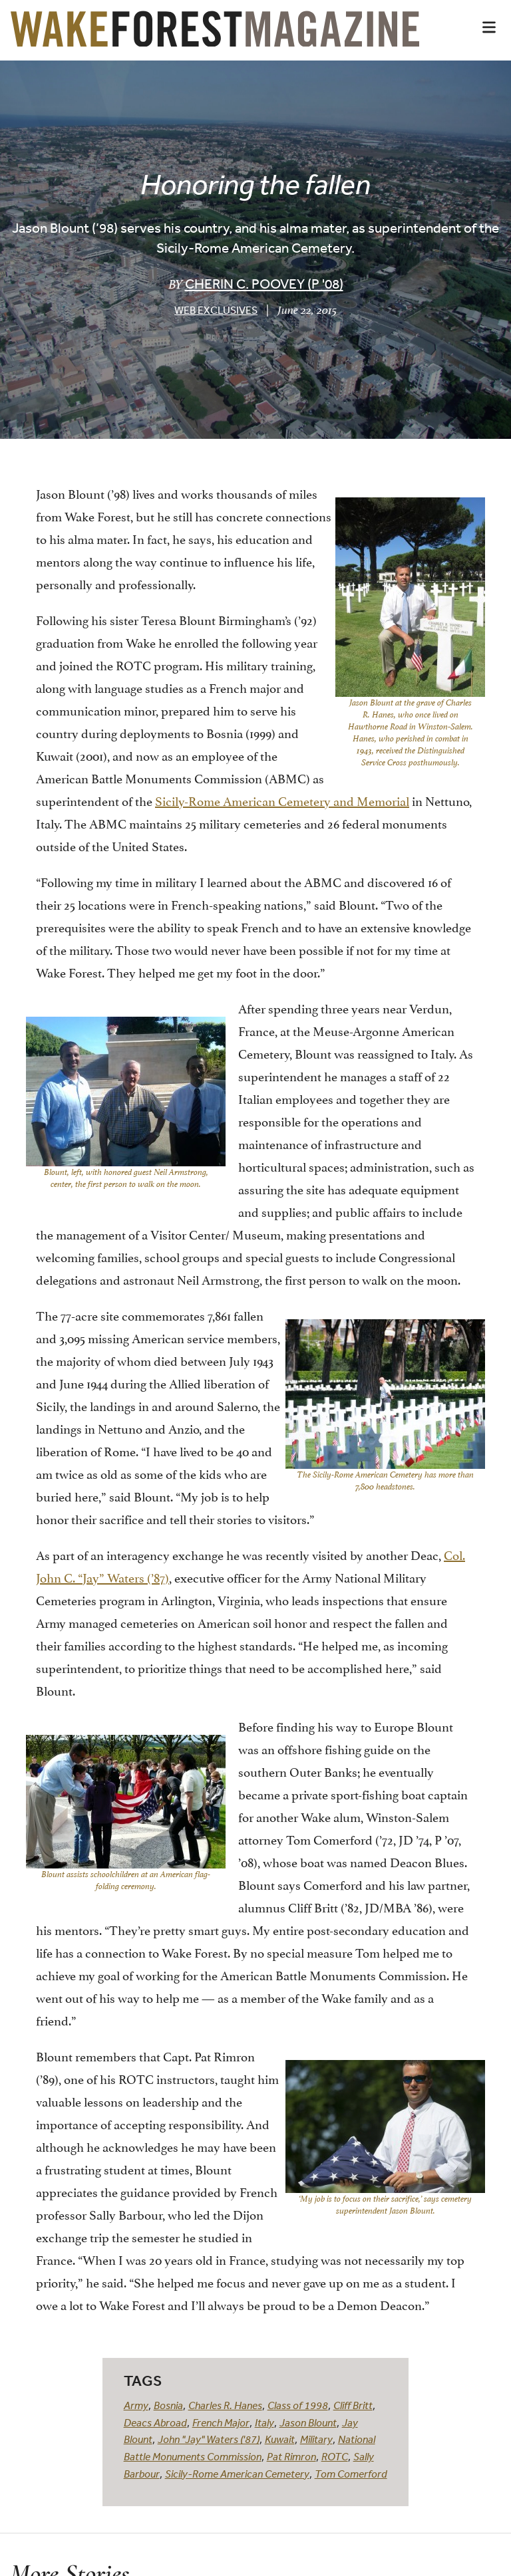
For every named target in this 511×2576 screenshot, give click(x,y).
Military (316, 2439)
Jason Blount (308, 2422)
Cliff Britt (353, 2405)
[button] (489, 27)
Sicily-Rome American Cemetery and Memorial (282, 800)
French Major (221, 2422)
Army (136, 2405)
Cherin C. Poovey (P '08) (264, 283)
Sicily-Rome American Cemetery (237, 2473)
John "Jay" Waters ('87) (208, 2439)
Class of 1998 (297, 2405)
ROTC (334, 2456)
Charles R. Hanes (225, 2405)
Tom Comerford (351, 2473)
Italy (264, 2422)
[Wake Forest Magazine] (215, 36)
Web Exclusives (215, 310)
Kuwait (280, 2439)
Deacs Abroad (155, 2422)
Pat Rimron (291, 2456)
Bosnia (168, 2405)
